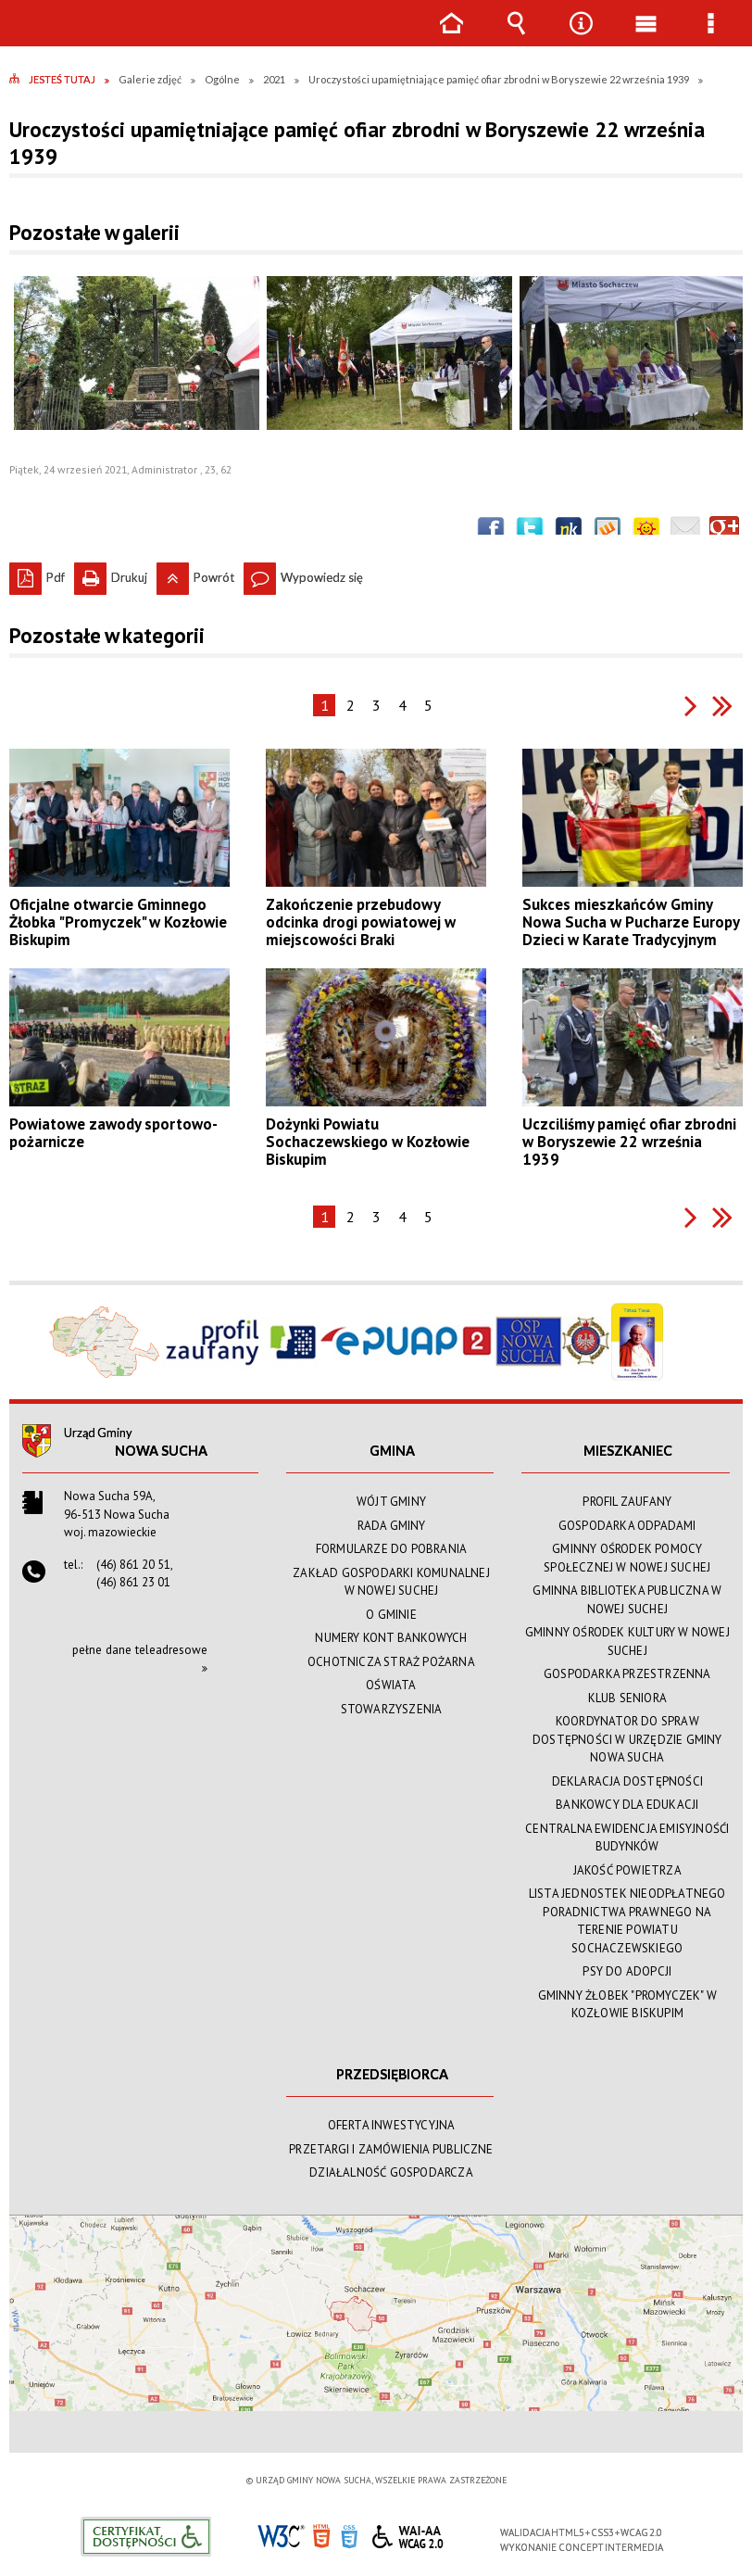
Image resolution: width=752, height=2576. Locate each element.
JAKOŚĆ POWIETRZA (627, 1870)
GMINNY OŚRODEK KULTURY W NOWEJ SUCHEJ (627, 1641)
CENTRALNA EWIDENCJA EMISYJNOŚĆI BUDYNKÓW (627, 1838)
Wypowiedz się (303, 573)
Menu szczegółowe (710, 36)
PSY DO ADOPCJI (627, 1971)
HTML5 (321, 2534)
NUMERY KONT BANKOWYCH (391, 1638)
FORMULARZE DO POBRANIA (391, 1549)
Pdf (37, 573)
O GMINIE (391, 1615)
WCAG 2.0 (407, 2533)
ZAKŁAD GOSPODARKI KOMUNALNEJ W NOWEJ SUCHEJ (391, 1582)
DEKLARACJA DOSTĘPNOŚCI (627, 1781)
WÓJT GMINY (391, 1501)
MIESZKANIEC (627, 1450)
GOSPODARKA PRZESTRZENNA (627, 1674)
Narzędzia (581, 36)
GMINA (392, 1450)
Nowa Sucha (161, 1450)
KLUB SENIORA (627, 1698)
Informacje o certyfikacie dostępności (146, 2537)
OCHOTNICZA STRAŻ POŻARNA (391, 1662)
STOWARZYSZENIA (392, 1709)
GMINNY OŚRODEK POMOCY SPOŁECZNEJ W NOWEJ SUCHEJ (627, 1558)
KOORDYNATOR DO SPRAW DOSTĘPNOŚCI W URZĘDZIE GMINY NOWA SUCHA (627, 1739)
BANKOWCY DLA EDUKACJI (627, 1804)
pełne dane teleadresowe (139, 1650)
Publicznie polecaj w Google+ (724, 531)
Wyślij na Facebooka (491, 531)
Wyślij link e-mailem (685, 531)
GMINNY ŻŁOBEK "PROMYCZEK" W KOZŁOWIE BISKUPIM (627, 2005)
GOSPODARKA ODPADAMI (627, 1526)
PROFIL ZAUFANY (627, 1501)
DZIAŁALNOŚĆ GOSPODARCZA (391, 2172)
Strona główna (451, 36)
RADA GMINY (391, 1526)
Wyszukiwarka (516, 36)
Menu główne (645, 36)
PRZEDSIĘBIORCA (392, 2074)
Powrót (195, 573)
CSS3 (349, 2534)
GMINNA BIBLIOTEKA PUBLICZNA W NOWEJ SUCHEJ (627, 1600)
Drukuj (110, 573)
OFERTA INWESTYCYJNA (392, 2125)
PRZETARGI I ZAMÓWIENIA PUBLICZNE (391, 2149)
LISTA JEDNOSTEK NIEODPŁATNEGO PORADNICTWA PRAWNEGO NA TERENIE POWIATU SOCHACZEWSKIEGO (627, 1921)
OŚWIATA (391, 1685)
